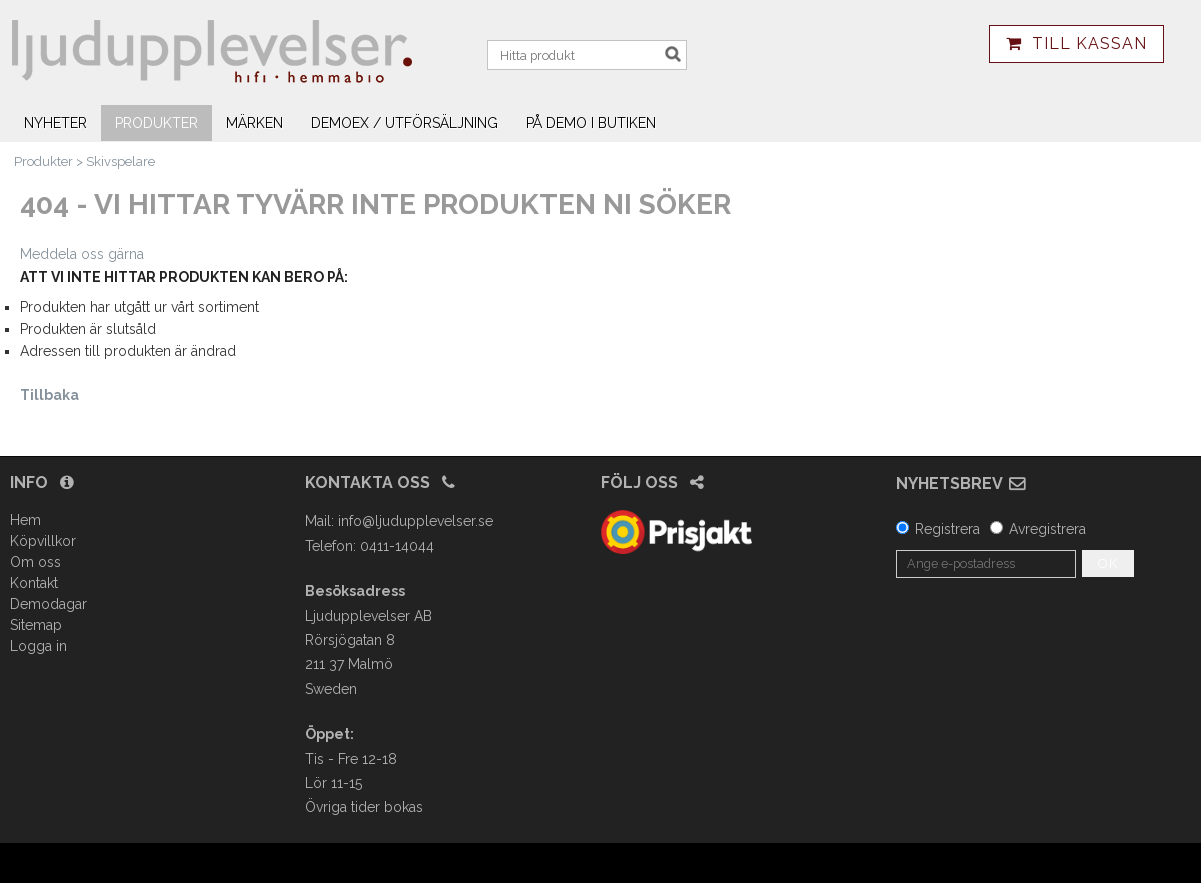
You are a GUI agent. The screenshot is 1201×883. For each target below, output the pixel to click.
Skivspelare (120, 161)
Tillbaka (49, 395)
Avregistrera (1047, 529)
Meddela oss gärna (82, 254)
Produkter (156, 123)
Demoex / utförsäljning (404, 123)
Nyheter (55, 123)
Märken (254, 123)
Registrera (947, 529)
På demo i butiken (591, 123)
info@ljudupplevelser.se (415, 521)
